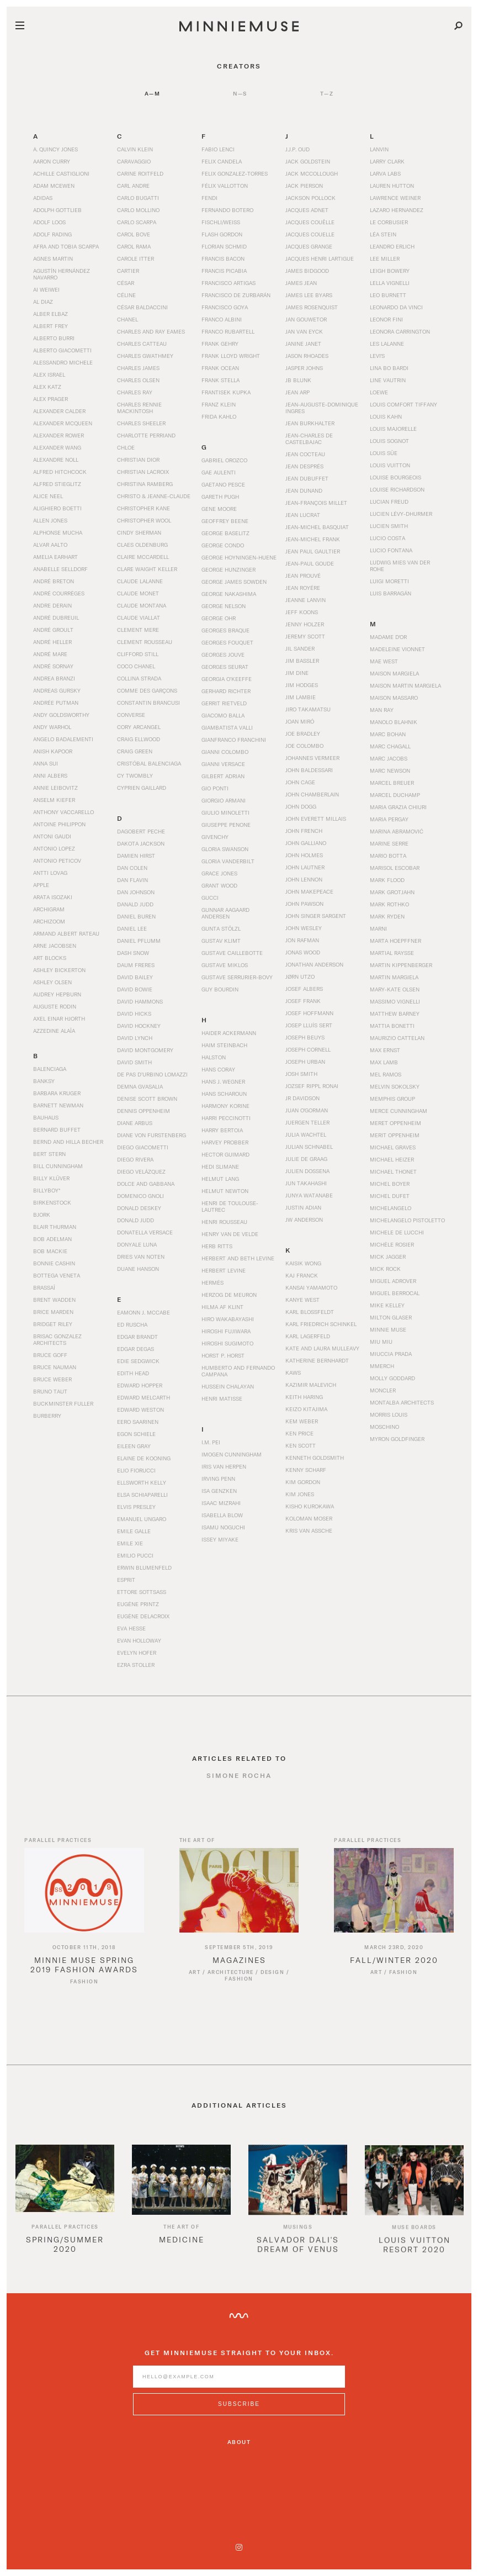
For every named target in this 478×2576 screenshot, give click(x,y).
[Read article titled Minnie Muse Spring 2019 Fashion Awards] (84, 1903)
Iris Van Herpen (223, 1466)
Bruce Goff (50, 1355)
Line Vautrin (388, 380)
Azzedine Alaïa (54, 1030)
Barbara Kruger (57, 1093)
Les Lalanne (387, 343)
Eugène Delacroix (143, 1616)
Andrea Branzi (54, 678)
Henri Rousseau (224, 1221)
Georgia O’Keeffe (226, 678)
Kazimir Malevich (310, 1384)
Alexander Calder (59, 411)
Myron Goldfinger (397, 1438)
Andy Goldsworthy (61, 714)
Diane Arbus (134, 1123)
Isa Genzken (219, 1490)
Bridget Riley (52, 1324)
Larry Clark (387, 161)
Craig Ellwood (138, 739)
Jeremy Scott (305, 636)
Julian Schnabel (309, 1146)
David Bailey (135, 977)
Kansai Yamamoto (311, 1287)
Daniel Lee (132, 928)
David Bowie (134, 989)
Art (195, 1985)
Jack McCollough (311, 173)
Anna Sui (45, 763)
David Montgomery (145, 1050)
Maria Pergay (389, 819)
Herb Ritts (216, 1246)
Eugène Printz (138, 1604)
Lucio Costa (387, 538)
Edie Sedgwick (138, 1361)
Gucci (210, 897)
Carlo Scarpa (136, 222)
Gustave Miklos (224, 965)
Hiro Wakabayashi (227, 1319)
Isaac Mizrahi (221, 1503)
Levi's (377, 355)
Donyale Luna (137, 1244)
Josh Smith (301, 1073)
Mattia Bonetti (392, 1025)
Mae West (384, 661)
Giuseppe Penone (226, 824)
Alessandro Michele (63, 362)
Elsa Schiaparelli (142, 1494)
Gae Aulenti (218, 472)
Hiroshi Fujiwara (226, 1331)
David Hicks (134, 1013)
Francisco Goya (224, 307)
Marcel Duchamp (395, 794)
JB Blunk (298, 380)
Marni (378, 928)
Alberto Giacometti (62, 350)
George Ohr (218, 618)
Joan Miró (299, 721)
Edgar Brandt (137, 1336)
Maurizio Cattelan (397, 1037)
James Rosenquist (311, 307)
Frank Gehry (219, 343)
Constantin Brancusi (148, 702)
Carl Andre (133, 185)
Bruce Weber (52, 1379)
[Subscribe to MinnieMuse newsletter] (239, 2417)
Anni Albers (50, 775)
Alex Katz (47, 386)
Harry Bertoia (222, 1130)
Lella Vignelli (390, 282)
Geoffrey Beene (224, 521)
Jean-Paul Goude (309, 563)
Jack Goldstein (307, 161)
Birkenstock (52, 1202)
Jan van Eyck (304, 331)
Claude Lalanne (140, 581)
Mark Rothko (389, 904)
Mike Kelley (387, 1305)
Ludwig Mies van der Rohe (400, 565)
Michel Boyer (390, 1183)
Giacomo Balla (223, 715)
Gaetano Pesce (223, 484)
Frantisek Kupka (226, 392)
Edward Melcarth (143, 1397)
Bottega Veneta (56, 1275)
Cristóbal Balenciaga (149, 763)
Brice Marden (53, 1311)
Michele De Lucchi (397, 1232)
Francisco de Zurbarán (235, 295)
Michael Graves (393, 1147)
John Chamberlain (312, 794)
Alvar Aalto (50, 544)
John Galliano (305, 843)
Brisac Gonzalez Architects (57, 1339)
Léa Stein (383, 234)
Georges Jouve (223, 654)
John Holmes (304, 855)
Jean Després (304, 466)
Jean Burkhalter (309, 423)
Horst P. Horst (223, 1355)
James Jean (301, 282)
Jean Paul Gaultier (312, 551)
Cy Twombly (135, 775)
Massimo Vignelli (395, 1001)
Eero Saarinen (137, 1421)
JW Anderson (304, 1219)
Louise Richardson (397, 489)
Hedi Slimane (220, 1166)
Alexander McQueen (62, 423)
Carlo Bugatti (138, 197)
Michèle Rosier (392, 1244)
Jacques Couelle (309, 234)
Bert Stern (49, 1153)
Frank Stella (220, 380)
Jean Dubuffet (306, 478)
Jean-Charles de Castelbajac (309, 438)
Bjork (41, 1214)
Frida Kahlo (218, 416)
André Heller (52, 641)
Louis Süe (383, 453)
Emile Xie (130, 1543)
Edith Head (133, 1373)
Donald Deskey (139, 1208)
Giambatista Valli (227, 727)
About (239, 2441)
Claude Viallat (138, 617)
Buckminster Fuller (63, 1403)
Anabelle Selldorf (60, 569)
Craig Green (134, 751)
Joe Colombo (304, 745)
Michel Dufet (390, 1195)
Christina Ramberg (145, 484)
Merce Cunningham (398, 1110)
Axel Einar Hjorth (59, 1018)
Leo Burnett (388, 295)
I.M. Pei (210, 1442)
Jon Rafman (302, 940)
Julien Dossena (307, 1171)
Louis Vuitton (390, 465)
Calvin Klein (135, 149)
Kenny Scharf (305, 1469)
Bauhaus (46, 1117)
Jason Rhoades (306, 355)
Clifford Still (137, 654)
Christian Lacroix (143, 471)
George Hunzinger (228, 569)
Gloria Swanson (224, 849)
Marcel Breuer (392, 782)
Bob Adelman (52, 1239)
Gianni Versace (223, 764)
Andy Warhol (52, 727)
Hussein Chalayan (227, 1386)
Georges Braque (225, 630)
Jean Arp (297, 392)
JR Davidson (302, 1098)
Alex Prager (50, 398)
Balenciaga (49, 1068)
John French (303, 830)
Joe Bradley (302, 733)
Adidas (42, 197)
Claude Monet (138, 593)
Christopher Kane (143, 508)
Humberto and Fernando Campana (238, 1370)
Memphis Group (392, 1098)
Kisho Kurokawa (309, 1506)
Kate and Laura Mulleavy (322, 1348)
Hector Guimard (225, 1154)
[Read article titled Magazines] (239, 1903)
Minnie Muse (388, 1329)
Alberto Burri (54, 338)
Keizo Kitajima (306, 1409)
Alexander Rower (58, 435)
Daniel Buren (136, 916)
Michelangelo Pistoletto (407, 1220)
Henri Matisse (221, 1398)
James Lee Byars (308, 295)
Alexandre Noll (55, 459)
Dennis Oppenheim (143, 1110)
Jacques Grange (308, 246)
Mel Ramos (385, 1074)
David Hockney (139, 1025)
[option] (65, 2221)
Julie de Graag (306, 1158)
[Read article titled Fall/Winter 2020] (394, 1906)
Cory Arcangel (139, 727)
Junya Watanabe (309, 1195)
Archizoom (49, 921)
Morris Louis (388, 1414)
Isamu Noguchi (223, 1527)
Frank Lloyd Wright (230, 355)
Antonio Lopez (54, 848)
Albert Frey (50, 326)
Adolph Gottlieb (57, 210)
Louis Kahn (386, 416)
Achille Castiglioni (61, 173)
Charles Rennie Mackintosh (139, 407)
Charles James (138, 368)
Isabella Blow (222, 1515)
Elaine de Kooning (144, 1458)
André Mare (50, 654)
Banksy (44, 1081)
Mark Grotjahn (392, 892)
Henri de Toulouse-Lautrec (229, 1206)
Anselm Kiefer (54, 799)
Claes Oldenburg (142, 544)
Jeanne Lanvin (305, 600)
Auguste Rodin (54, 1006)
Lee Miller (385, 258)
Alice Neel (48, 496)
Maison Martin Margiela (405, 685)
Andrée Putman (55, 702)
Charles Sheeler (141, 423)
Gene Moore (219, 508)
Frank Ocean (220, 368)
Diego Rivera (135, 1159)
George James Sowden (234, 581)
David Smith (134, 1062)
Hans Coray (218, 1069)
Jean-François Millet (316, 502)
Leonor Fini (386, 319)
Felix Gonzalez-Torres (234, 173)
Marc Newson (390, 770)
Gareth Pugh (220, 496)
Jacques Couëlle (309, 222)
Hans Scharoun (224, 1093)
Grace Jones (219, 873)
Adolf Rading (52, 234)
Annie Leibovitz (55, 787)
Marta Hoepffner (395, 940)
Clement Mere (138, 629)
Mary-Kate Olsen (394, 989)
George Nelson (223, 606)
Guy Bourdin (219, 989)
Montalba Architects (402, 1402)
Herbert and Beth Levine (237, 1258)
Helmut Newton (224, 1190)
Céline (126, 295)
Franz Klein (218, 404)
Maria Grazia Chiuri (398, 807)
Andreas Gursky (57, 690)
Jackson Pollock (310, 197)
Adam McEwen (54, 185)
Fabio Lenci (218, 149)
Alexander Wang (57, 447)
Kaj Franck (301, 1275)
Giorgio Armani (223, 800)
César (125, 282)
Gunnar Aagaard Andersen (225, 913)
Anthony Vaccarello (63, 812)
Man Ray (382, 709)
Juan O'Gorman (306, 1110)
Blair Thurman (54, 1226)
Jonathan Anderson (314, 964)
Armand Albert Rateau (66, 933)
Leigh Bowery (390, 270)
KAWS (293, 1372)
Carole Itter (135, 258)
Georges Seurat (224, 666)
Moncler (383, 1390)
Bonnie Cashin (54, 1263)
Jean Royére (302, 587)
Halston (213, 1057)
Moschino (384, 1426)
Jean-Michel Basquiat (317, 527)
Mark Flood (387, 880)
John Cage (300, 782)
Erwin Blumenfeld (144, 1567)
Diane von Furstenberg (151, 1135)
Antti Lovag (50, 872)
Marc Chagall (390, 746)
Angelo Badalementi (63, 739)
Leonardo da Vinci (396, 307)
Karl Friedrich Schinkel (321, 1324)
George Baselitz (225, 533)
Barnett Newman (58, 1105)
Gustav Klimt (221, 940)
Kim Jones (299, 1494)
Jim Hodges (301, 685)
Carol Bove (133, 234)
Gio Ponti (215, 788)
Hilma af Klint (222, 1306)
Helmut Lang (220, 1178)
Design (272, 1985)
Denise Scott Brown (147, 1098)
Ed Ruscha (132, 1324)
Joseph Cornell (308, 1049)
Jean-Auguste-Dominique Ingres (321, 407)
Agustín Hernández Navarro (61, 274)
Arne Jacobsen (54, 945)
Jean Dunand (303, 490)
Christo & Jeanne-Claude (153, 496)
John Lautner (305, 867)
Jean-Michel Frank (312, 539)
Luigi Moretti (389, 581)
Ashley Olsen (52, 982)
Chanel (127, 319)
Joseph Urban (305, 1061)
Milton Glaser (391, 1317)
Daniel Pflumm (139, 940)
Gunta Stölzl (221, 928)
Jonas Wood (302, 952)
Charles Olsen (138, 380)
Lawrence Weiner (395, 197)
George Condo (222, 545)
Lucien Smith (389, 525)
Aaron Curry (51, 161)
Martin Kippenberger (401, 965)
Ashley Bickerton (59, 970)
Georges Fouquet (227, 642)
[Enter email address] (239, 2390)
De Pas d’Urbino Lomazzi (152, 1074)
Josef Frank (303, 1000)
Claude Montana (141, 605)
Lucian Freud (389, 501)
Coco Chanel (136, 666)
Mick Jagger (388, 1256)
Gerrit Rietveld (224, 703)
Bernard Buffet (57, 1129)
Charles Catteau (142, 343)
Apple (41, 884)
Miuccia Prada (391, 1353)
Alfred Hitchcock (60, 471)
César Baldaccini (142, 307)
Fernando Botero (227, 210)
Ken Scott (300, 1445)
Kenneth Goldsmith (314, 1457)
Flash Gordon (221, 234)
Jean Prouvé (303, 575)
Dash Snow (133, 952)
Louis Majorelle (393, 428)
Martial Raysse (392, 952)
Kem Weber (301, 1421)
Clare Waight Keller (147, 569)
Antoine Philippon (59, 824)
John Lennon (303, 879)
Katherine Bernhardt (317, 1360)
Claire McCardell (143, 556)
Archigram (49, 909)
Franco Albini (221, 319)
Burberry (47, 1415)
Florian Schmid (224, 246)
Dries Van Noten (140, 1256)
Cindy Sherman (139, 532)
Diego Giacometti (142, 1147)
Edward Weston (140, 1409)
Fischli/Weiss (220, 222)
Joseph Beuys (305, 1037)
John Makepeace (309, 891)
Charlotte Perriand (146, 435)
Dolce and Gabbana (145, 1183)
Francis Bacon (223, 258)
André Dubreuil (56, 617)
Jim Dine (297, 672)
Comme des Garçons (147, 690)
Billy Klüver (51, 1178)
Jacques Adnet (306, 210)
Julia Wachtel (305, 1134)
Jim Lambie (300, 697)
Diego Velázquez (141, 1171)
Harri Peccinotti (226, 1118)
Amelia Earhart (55, 556)
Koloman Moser (308, 1518)
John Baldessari (309, 770)
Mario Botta (388, 855)
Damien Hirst (136, 855)
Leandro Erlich (392, 246)
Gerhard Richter (226, 691)
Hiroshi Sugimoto (227, 1343)
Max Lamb (384, 1062)
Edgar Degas (135, 1348)
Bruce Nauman (54, 1367)
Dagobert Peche (141, 831)
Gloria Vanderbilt (227, 861)
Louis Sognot (389, 440)
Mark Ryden (387, 916)
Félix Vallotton (224, 185)
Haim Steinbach (224, 1045)
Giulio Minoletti (225, 812)
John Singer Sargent (315, 915)
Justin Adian (303, 1207)
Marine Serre (389, 843)
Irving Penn (218, 1478)
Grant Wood (219, 885)
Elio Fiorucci (136, 1470)
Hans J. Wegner (223, 1081)
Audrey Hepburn (57, 994)
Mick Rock (385, 1268)
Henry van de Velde (229, 1234)
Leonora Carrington (400, 331)
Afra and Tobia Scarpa (66, 246)
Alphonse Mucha (57, 532)
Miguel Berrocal (394, 1293)
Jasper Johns (304, 368)
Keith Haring (304, 1396)
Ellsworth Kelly (141, 1482)
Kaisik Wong (303, 1263)
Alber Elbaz (50, 313)
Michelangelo (390, 1208)
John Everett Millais (315, 818)
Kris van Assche (308, 1530)
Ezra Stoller (136, 1664)
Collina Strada (139, 678)
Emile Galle (134, 1531)
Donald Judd (135, 1220)
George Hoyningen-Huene (239, 557)
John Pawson (304, 903)
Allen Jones (50, 520)
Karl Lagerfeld (307, 1336)
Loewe (379, 392)
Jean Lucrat (302, 514)
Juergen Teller (307, 1122)
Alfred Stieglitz (57, 484)
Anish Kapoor (52, 751)
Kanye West (302, 1299)
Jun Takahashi (306, 1183)
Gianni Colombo (224, 751)
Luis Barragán (390, 593)
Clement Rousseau (144, 641)
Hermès (212, 1282)
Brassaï (44, 1287)
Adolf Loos (49, 222)
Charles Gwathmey (145, 355)
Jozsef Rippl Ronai (311, 1086)
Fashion (84, 1995)
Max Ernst (385, 1050)
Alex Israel (49, 374)
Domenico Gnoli (140, 1195)
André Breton (53, 581)
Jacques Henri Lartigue (319, 258)
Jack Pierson (304, 185)
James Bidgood (307, 270)
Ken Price (299, 1433)
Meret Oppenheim (395, 1123)
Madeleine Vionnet (397, 649)
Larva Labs (385, 173)
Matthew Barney (394, 1013)
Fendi (209, 197)
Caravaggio (134, 161)
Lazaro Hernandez (396, 210)
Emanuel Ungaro (141, 1519)
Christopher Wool (144, 520)
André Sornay (53, 666)
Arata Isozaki (52, 897)
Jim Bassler (302, 660)
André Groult (53, 629)
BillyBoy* (46, 1190)
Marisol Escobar (394, 867)
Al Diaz (43, 301)
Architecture (231, 1985)
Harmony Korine (225, 1105)
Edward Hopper (139, 1385)
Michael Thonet (393, 1171)
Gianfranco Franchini (233, 739)
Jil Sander (300, 648)
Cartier (128, 270)
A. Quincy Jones (55, 149)
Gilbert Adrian (223, 776)
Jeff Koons (301, 612)
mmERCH (382, 1366)
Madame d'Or (388, 637)
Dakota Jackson (140, 843)
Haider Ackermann (228, 1033)
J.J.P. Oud (297, 149)
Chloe (126, 447)
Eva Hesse (131, 1628)
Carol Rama (134, 246)
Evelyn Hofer (136, 1652)
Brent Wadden (54, 1299)
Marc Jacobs (388, 758)
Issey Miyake (219, 1539)
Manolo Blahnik (393, 722)
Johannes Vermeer (312, 757)
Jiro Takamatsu (308, 709)
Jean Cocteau (305, 454)
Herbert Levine (223, 1270)
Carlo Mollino (138, 210)
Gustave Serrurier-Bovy (237, 977)
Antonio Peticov (57, 860)
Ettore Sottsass (141, 1591)
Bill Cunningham (58, 1166)
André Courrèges (58, 593)
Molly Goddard (392, 1378)
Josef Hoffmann (309, 1013)
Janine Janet (303, 343)
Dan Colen (132, 867)
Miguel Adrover (393, 1281)
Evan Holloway (139, 1640)
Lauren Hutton (392, 185)
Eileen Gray (134, 1446)
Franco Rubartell (227, 331)
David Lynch (134, 1037)
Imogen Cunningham (231, 1454)
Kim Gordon (302, 1482)
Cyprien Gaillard (141, 787)
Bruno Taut (50, 1391)
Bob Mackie (50, 1251)
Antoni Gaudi (52, 836)
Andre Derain (52, 605)
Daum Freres (136, 965)
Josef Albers (304, 988)
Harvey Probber (224, 1142)
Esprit (126, 1579)
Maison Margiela (394, 673)
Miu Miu (381, 1341)
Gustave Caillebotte (232, 952)
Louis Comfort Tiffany (403, 404)
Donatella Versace (145, 1232)
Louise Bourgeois (395, 477)
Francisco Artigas (228, 282)
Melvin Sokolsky (394, 1086)
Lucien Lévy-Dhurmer (401, 513)
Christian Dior (138, 459)
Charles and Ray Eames (151, 331)
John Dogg (300, 806)
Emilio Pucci (135, 1555)
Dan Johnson (136, 892)
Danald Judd (135, 904)
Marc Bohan (388, 734)
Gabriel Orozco (224, 460)
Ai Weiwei (46, 289)
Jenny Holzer (304, 624)
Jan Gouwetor (306, 319)
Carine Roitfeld (140, 173)
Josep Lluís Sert (308, 1025)
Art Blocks (49, 957)
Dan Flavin (132, 880)
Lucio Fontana (391, 550)
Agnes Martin (53, 258)
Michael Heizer (392, 1159)
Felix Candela (221, 161)
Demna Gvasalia (140, 1086)
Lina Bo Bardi (389, 368)
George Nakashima (228, 593)
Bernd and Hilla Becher (68, 1141)
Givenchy (215, 836)
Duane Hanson (138, 1268)
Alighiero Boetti (57, 508)
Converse (131, 714)
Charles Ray (134, 392)
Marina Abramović (396, 831)
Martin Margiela (394, 977)
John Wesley (303, 928)
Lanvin (379, 149)
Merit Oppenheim (394, 1135)
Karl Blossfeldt (309, 1311)
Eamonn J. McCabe (143, 1312)
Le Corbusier (389, 222)
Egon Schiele (136, 1433)
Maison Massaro (394, 697)
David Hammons (140, 1001)
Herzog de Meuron (229, 1294)
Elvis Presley (136, 1506)
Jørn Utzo (300, 976)
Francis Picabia (224, 270)
